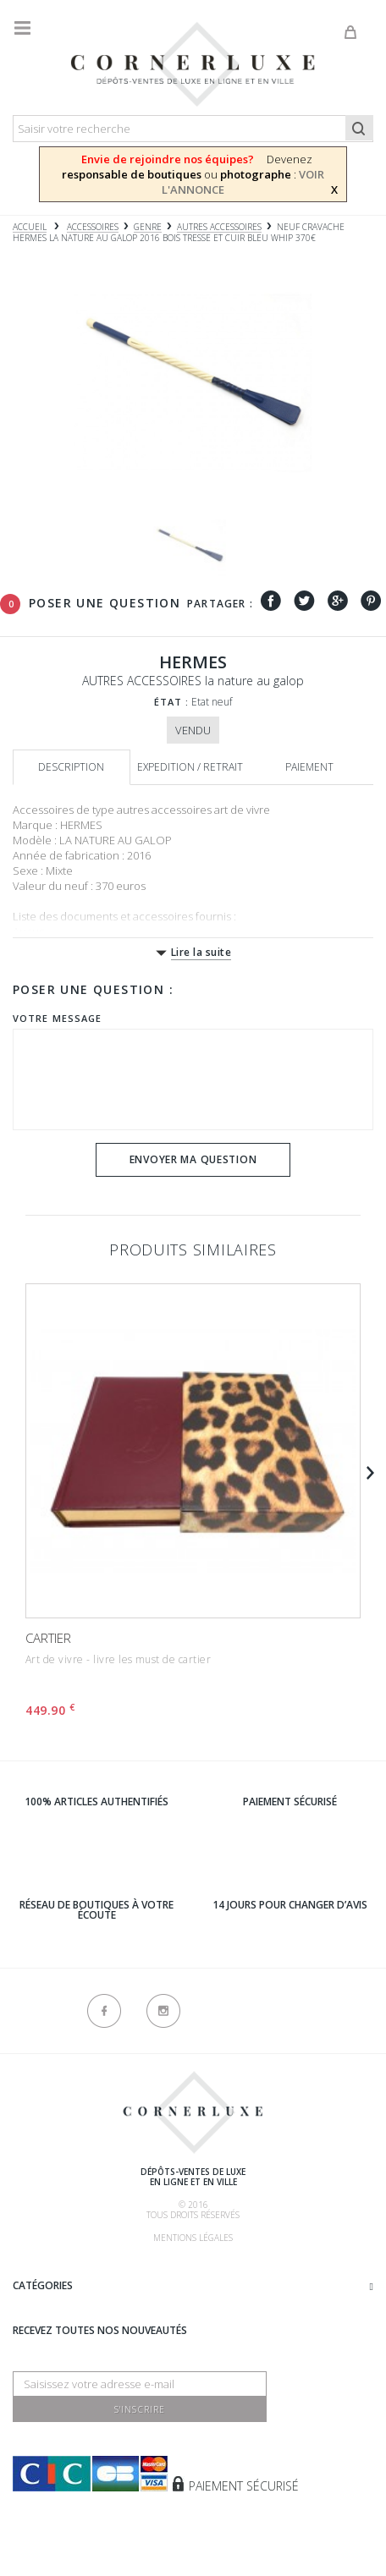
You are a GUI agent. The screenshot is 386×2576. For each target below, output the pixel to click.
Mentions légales (193, 2238)
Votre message (57, 1018)
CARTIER (48, 1637)
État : (172, 701)
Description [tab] (71, 767)
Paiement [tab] (309, 767)
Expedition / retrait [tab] (190, 767)
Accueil (30, 227)
